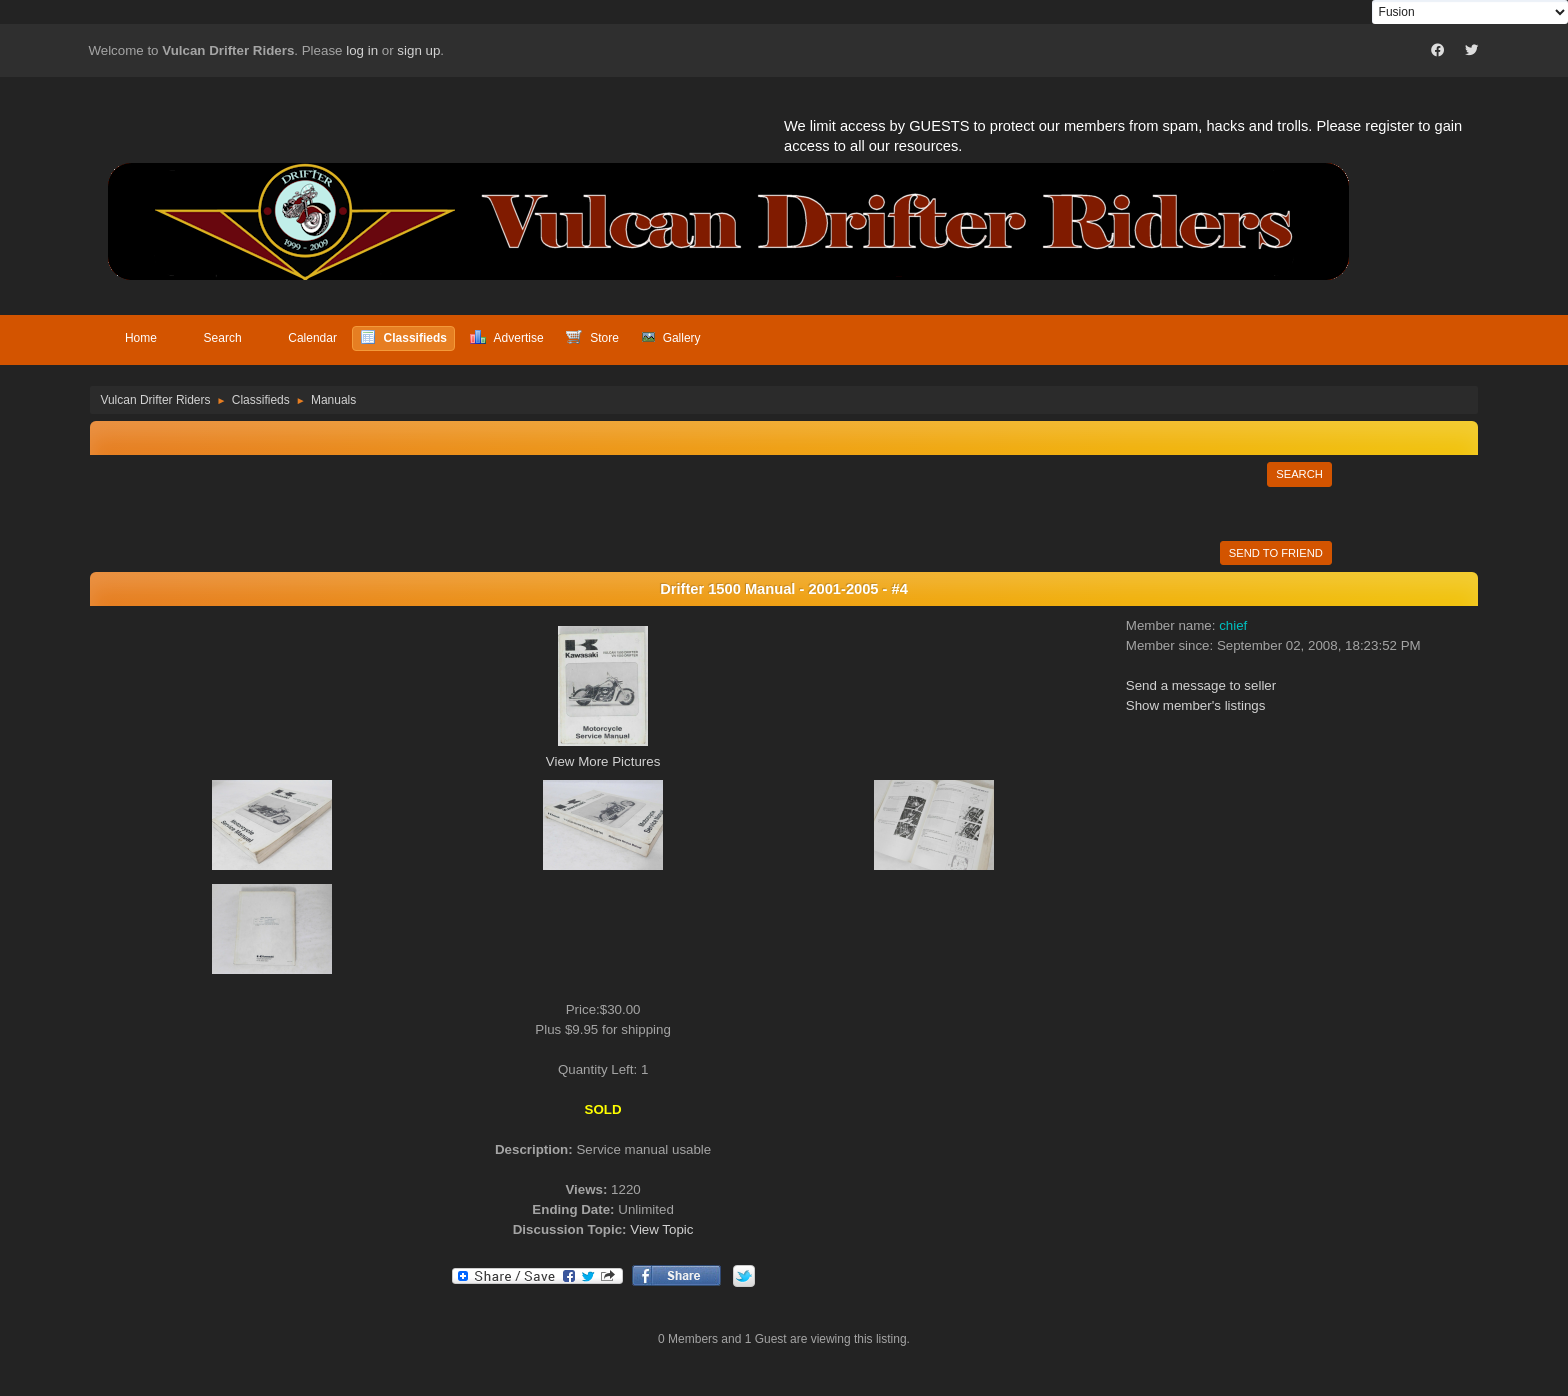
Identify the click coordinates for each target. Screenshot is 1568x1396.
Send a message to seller (1201, 685)
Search (1299, 474)
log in (362, 50)
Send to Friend (1276, 553)
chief (1233, 625)
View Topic (661, 1229)
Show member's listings (1196, 705)
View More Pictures (603, 761)
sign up (418, 50)
